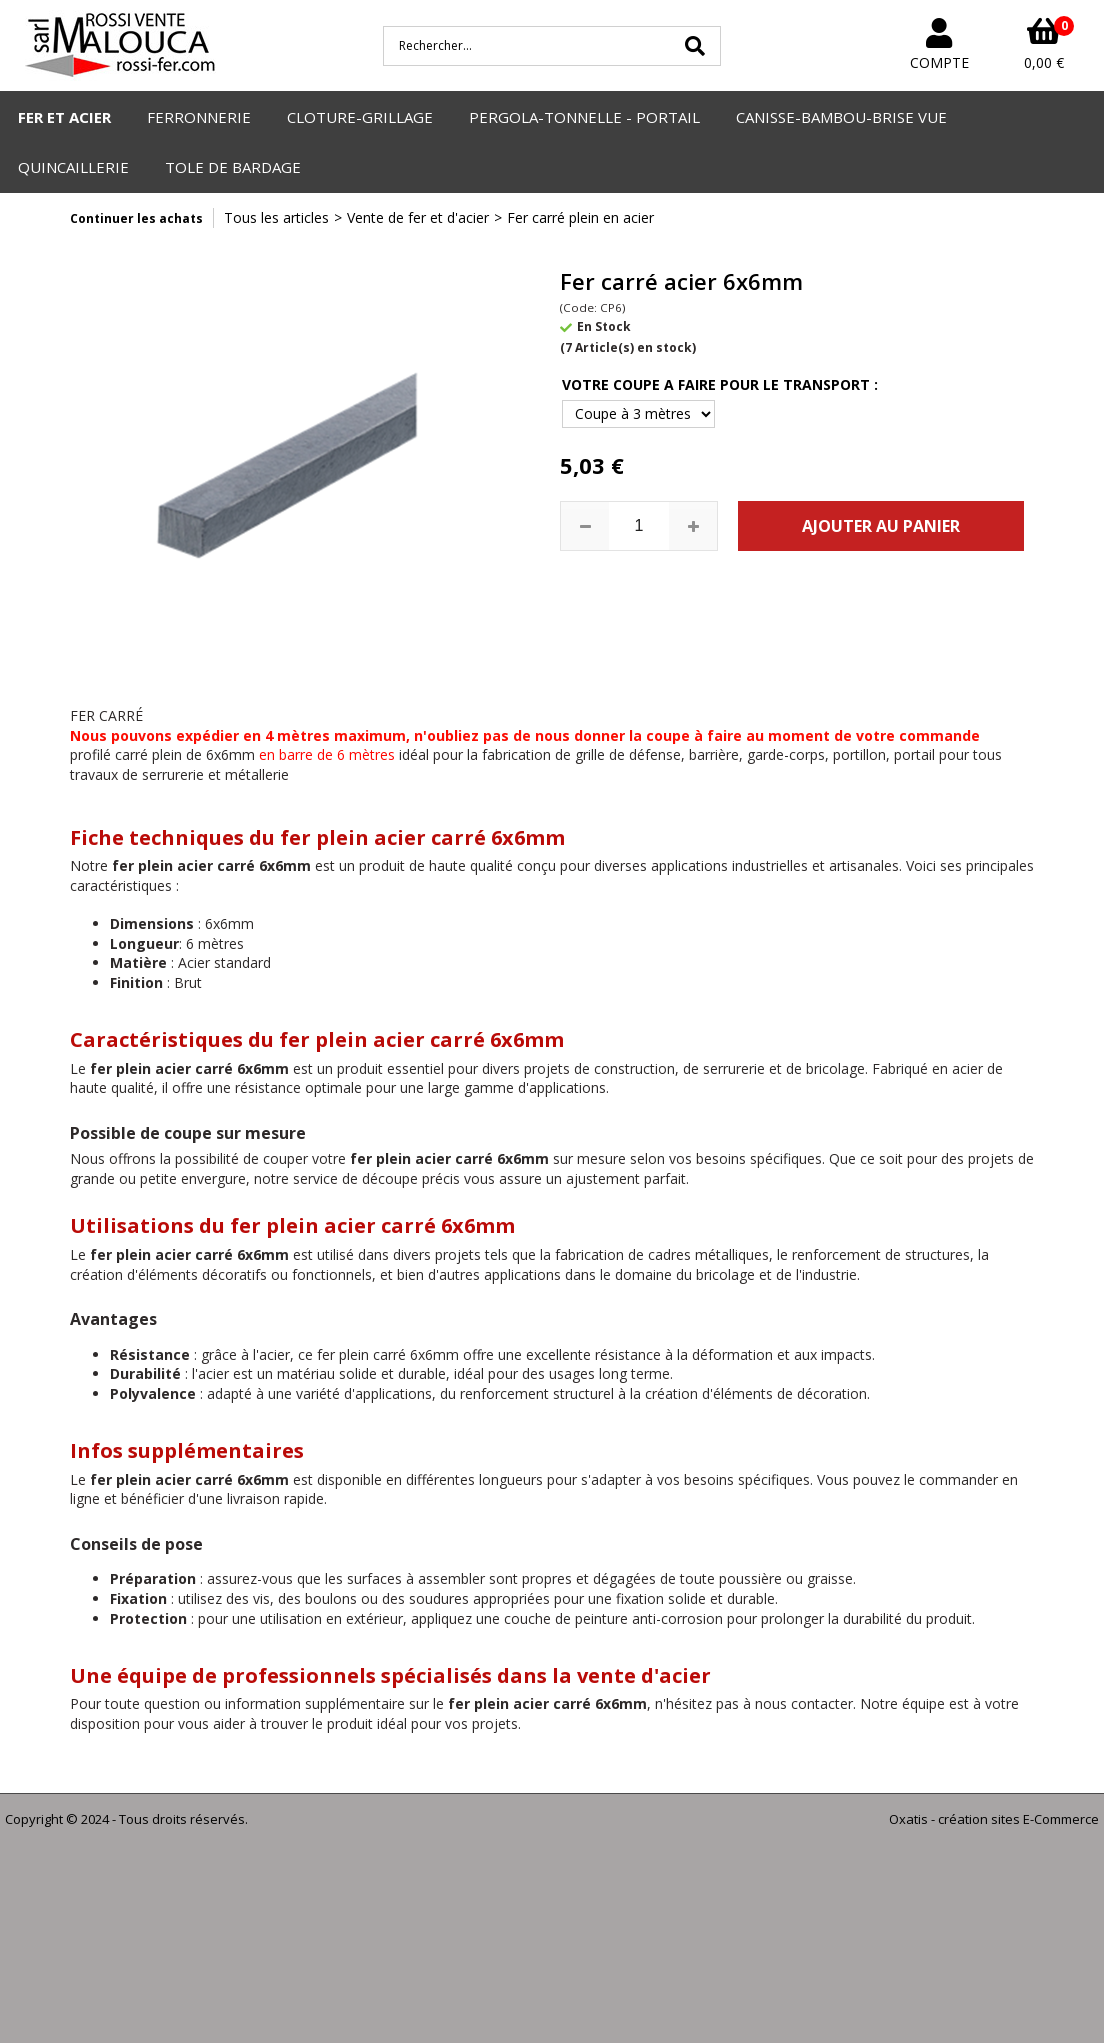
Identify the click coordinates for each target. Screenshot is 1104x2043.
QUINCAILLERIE (73, 167)
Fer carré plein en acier (580, 217)
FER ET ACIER (64, 117)
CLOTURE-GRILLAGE (360, 117)
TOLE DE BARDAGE (233, 167)
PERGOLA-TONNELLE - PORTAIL (584, 117)
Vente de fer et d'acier (418, 217)
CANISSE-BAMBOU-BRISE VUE (841, 117)
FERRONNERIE (199, 117)
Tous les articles (276, 217)
